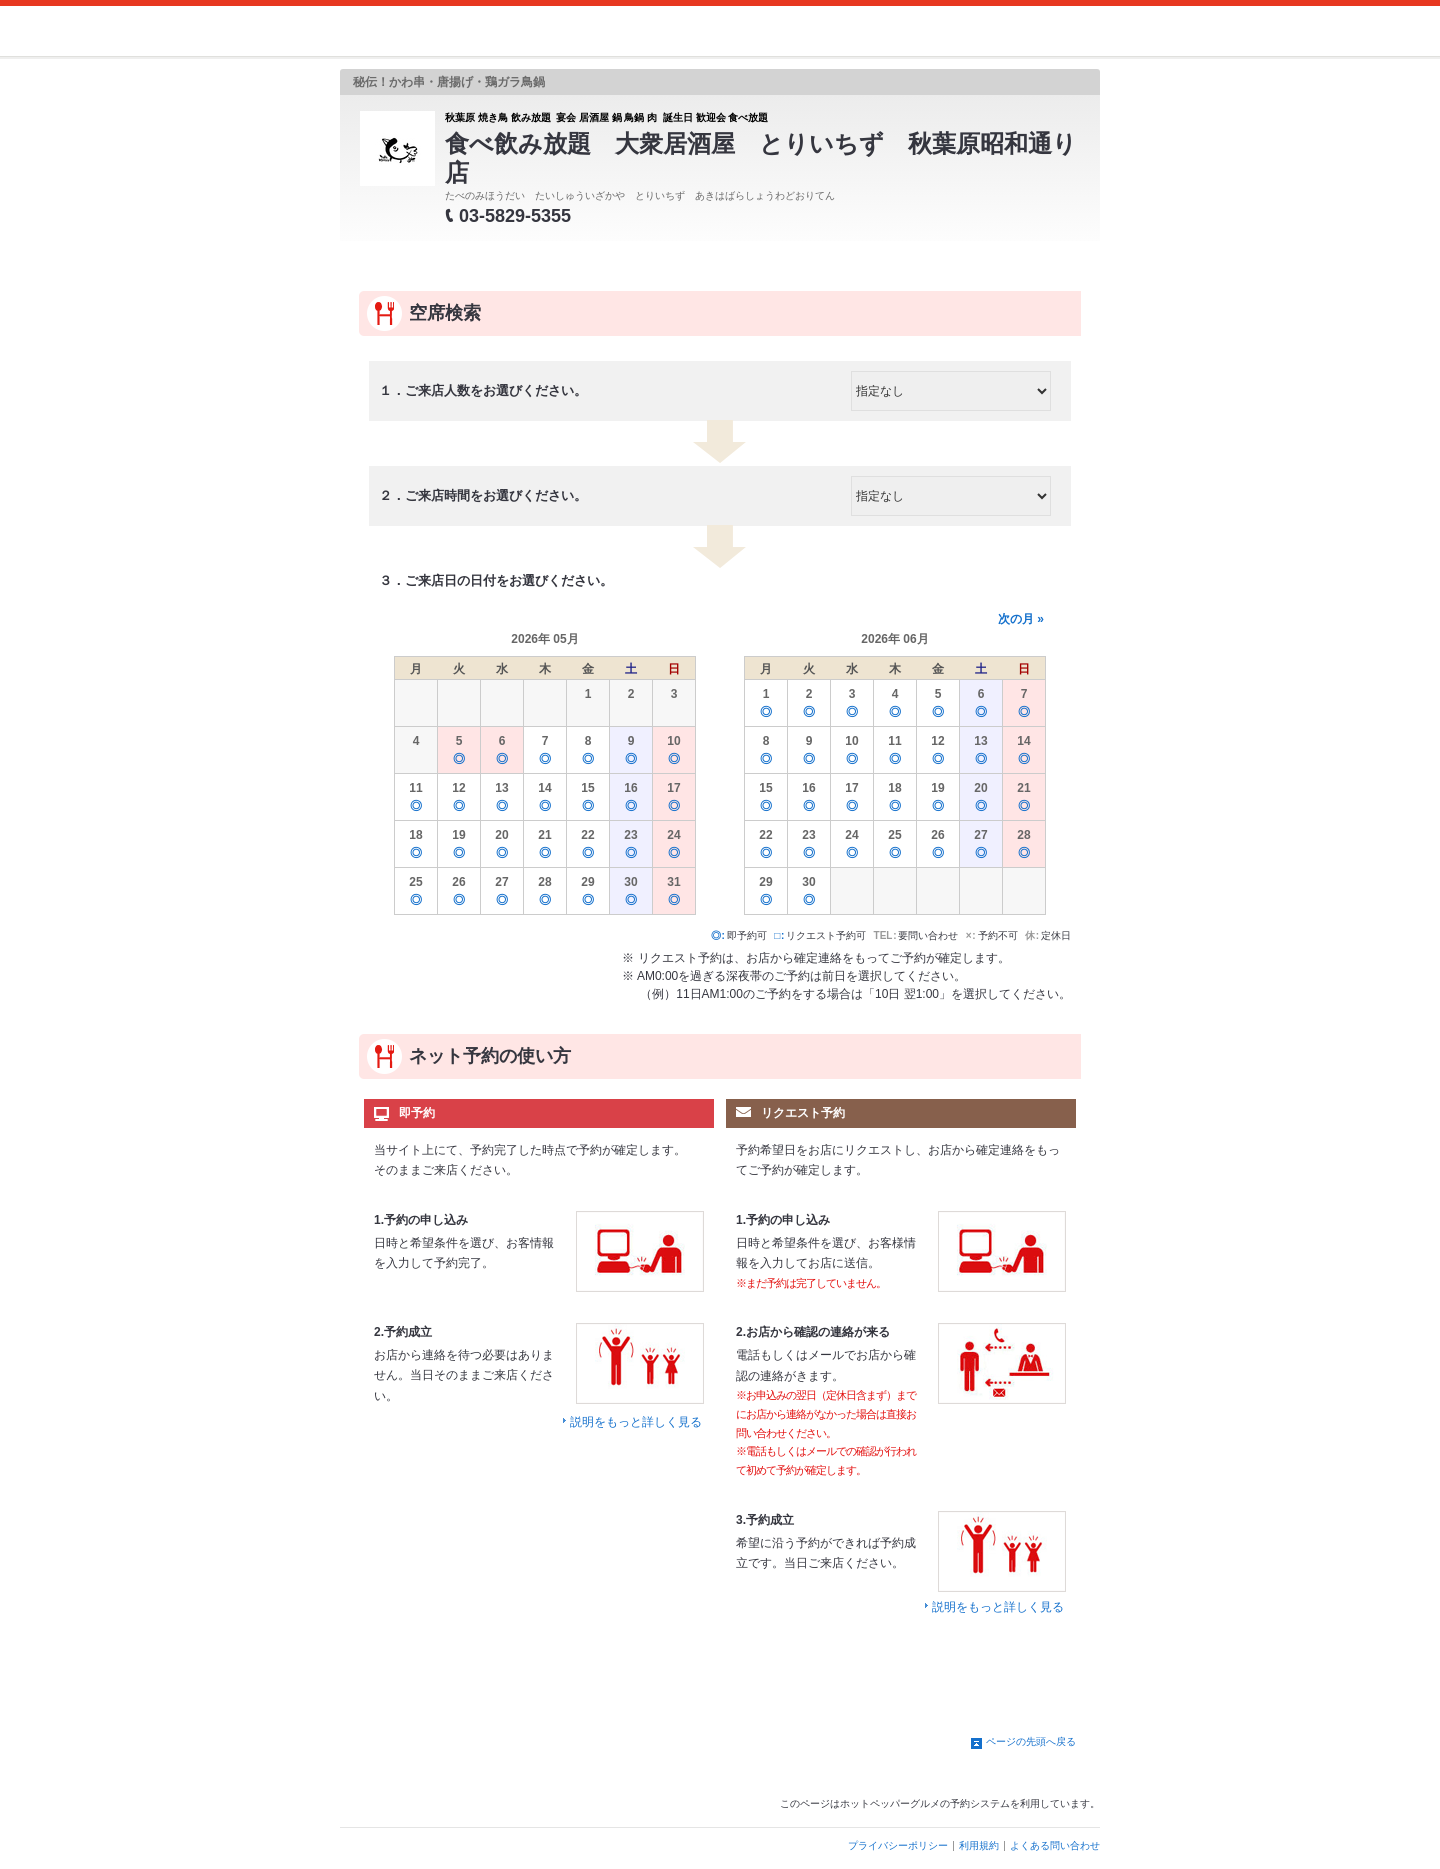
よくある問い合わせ (1055, 1845)
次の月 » (1021, 619)
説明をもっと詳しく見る (636, 1422)
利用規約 (979, 1845)
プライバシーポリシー (898, 1845)
